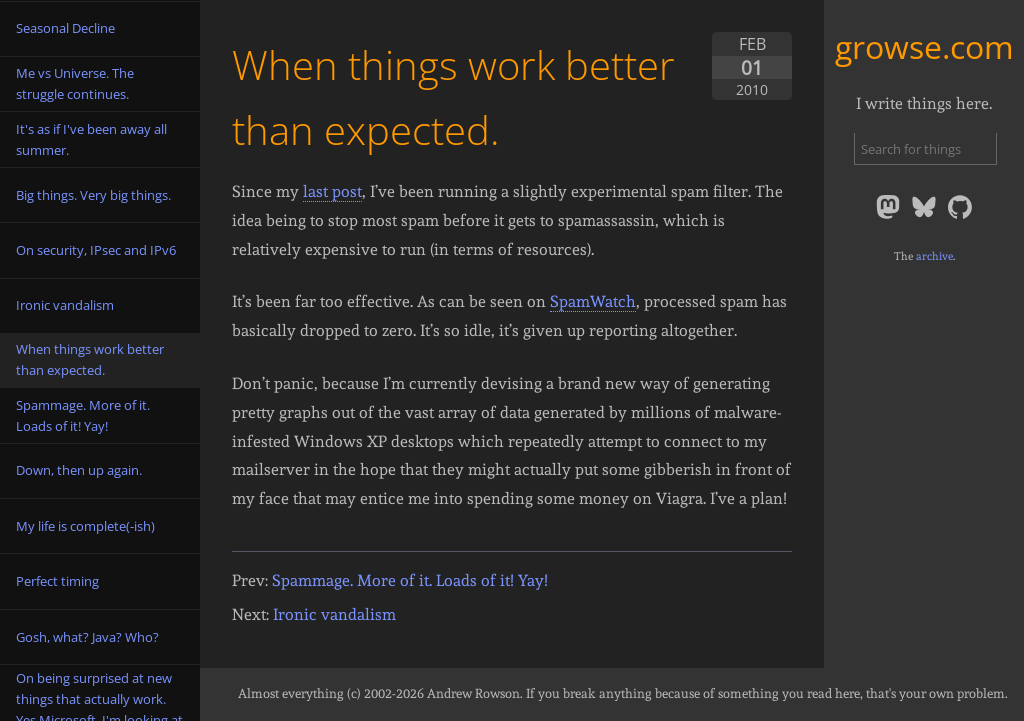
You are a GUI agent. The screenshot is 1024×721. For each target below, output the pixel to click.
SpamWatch (593, 301)
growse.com (924, 46)
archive (934, 256)
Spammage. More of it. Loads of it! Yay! (410, 580)
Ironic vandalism (334, 614)
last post (332, 191)
